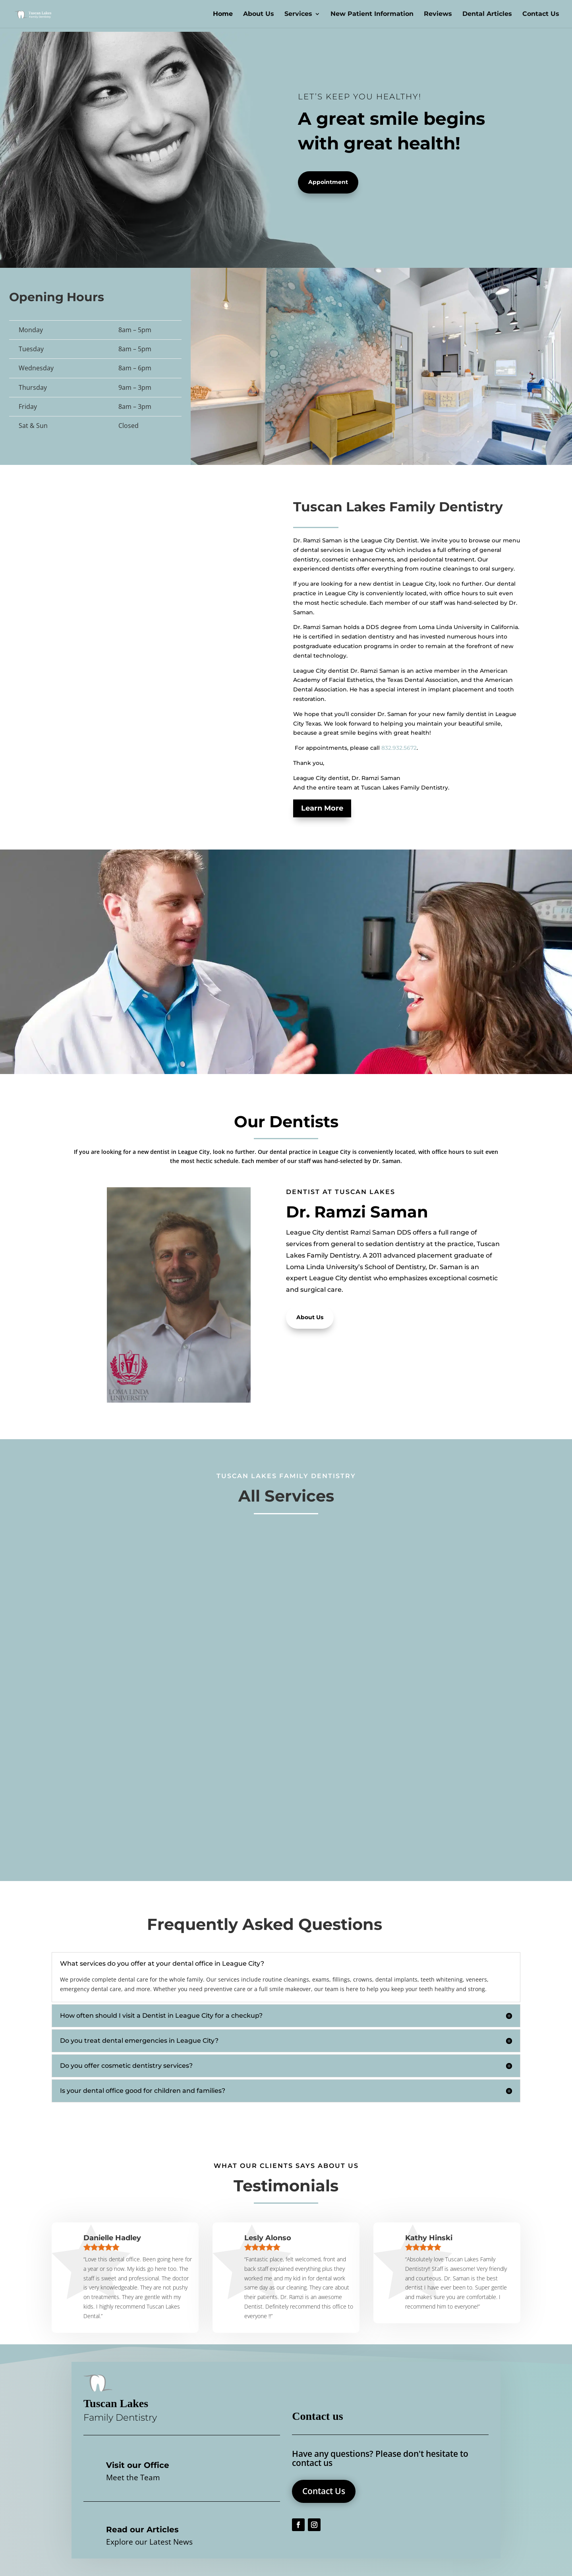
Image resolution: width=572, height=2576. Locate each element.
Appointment (328, 182)
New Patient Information (372, 14)
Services (298, 14)
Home (223, 14)
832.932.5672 (399, 747)
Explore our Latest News (149, 2542)
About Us (258, 14)
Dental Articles (487, 14)
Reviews (438, 14)
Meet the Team (133, 2477)
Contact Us (540, 14)
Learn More (322, 808)
